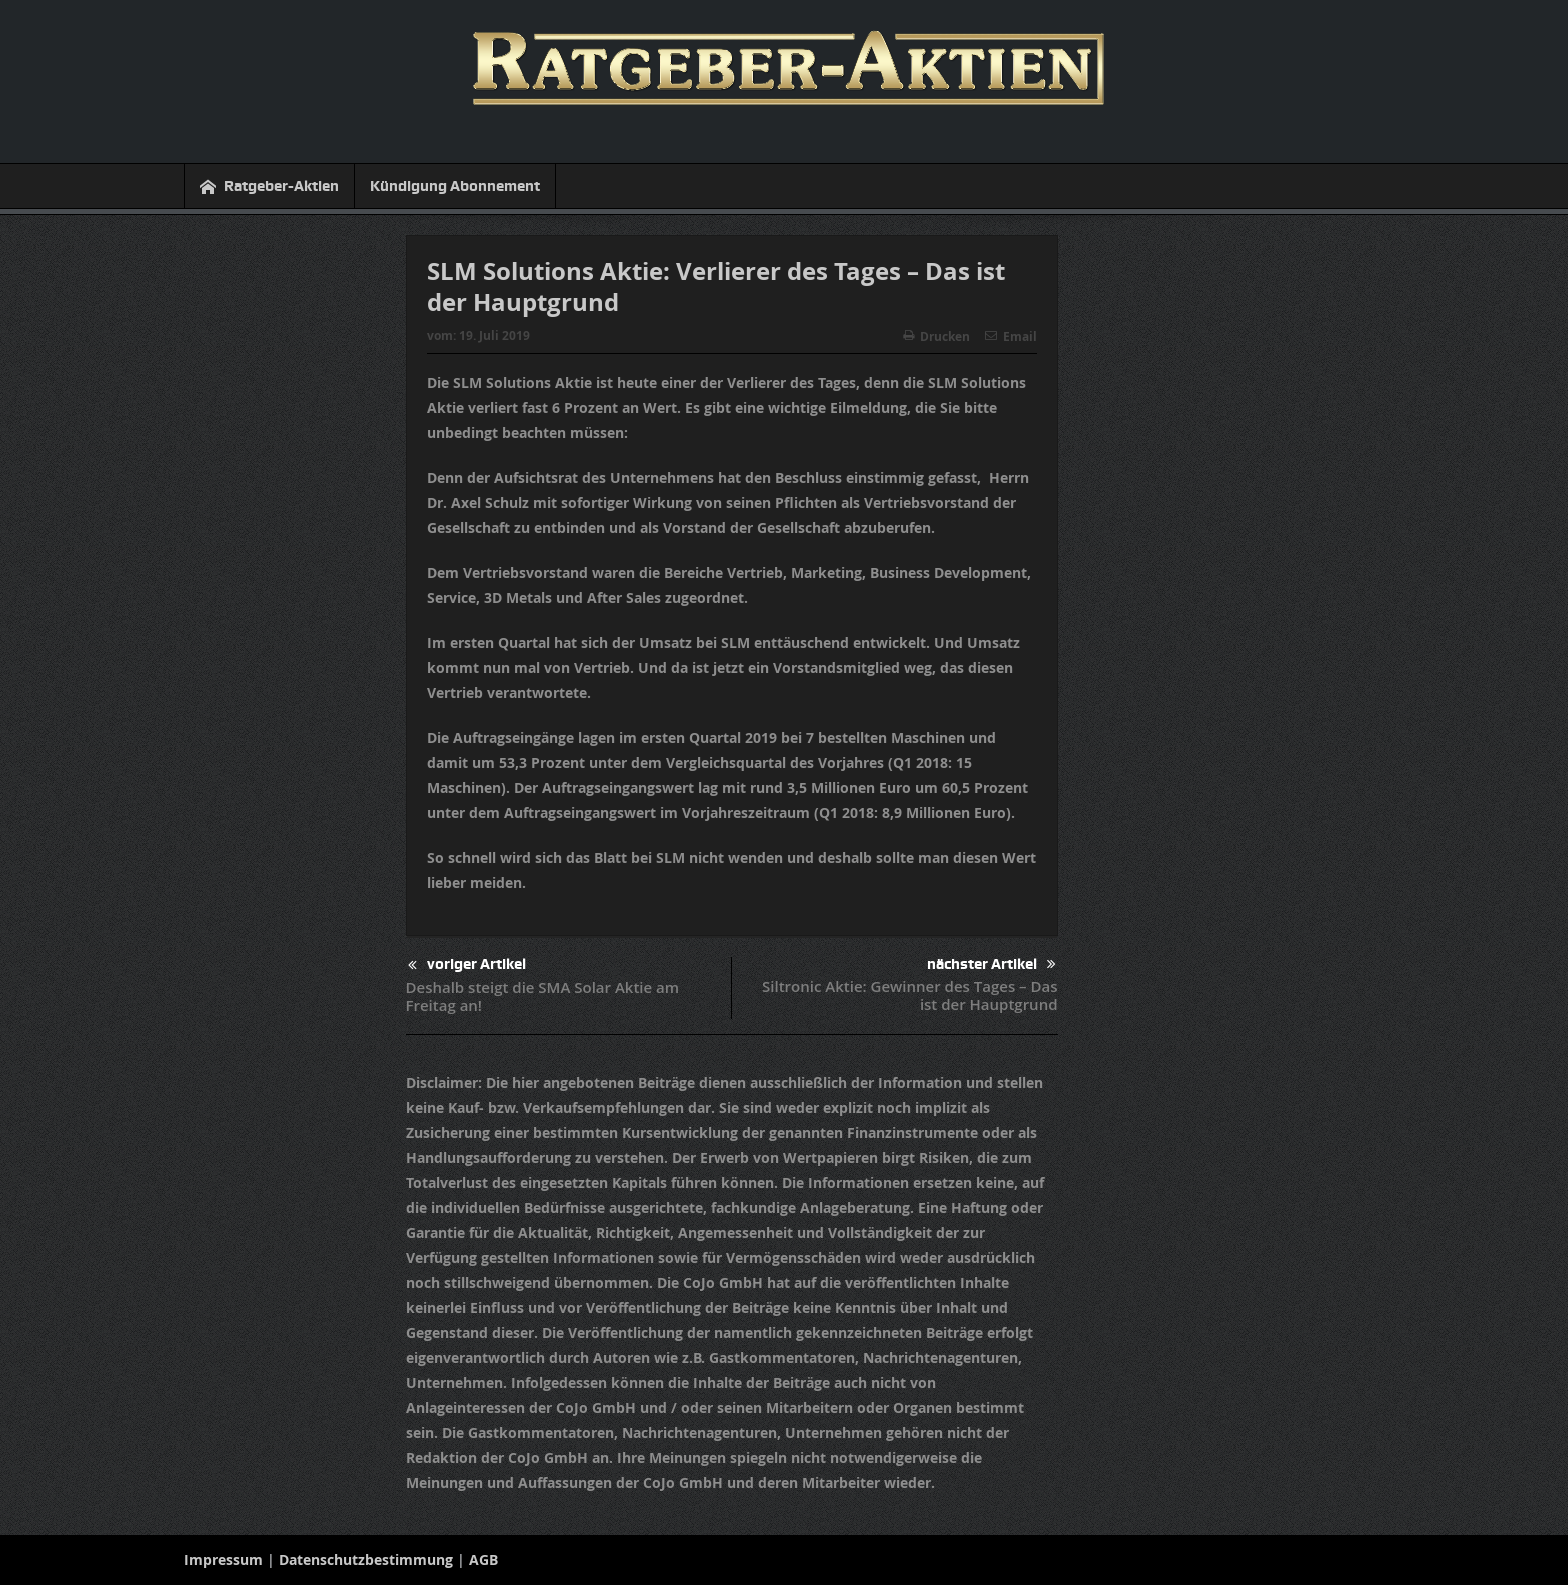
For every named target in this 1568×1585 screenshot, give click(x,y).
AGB (483, 1559)
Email (1011, 336)
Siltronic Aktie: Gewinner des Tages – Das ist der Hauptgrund (909, 995)
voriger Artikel (467, 965)
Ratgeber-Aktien (269, 186)
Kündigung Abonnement (455, 186)
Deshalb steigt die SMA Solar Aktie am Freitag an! (543, 996)
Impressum (223, 1559)
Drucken (936, 336)
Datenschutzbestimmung (366, 1559)
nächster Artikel (991, 964)
